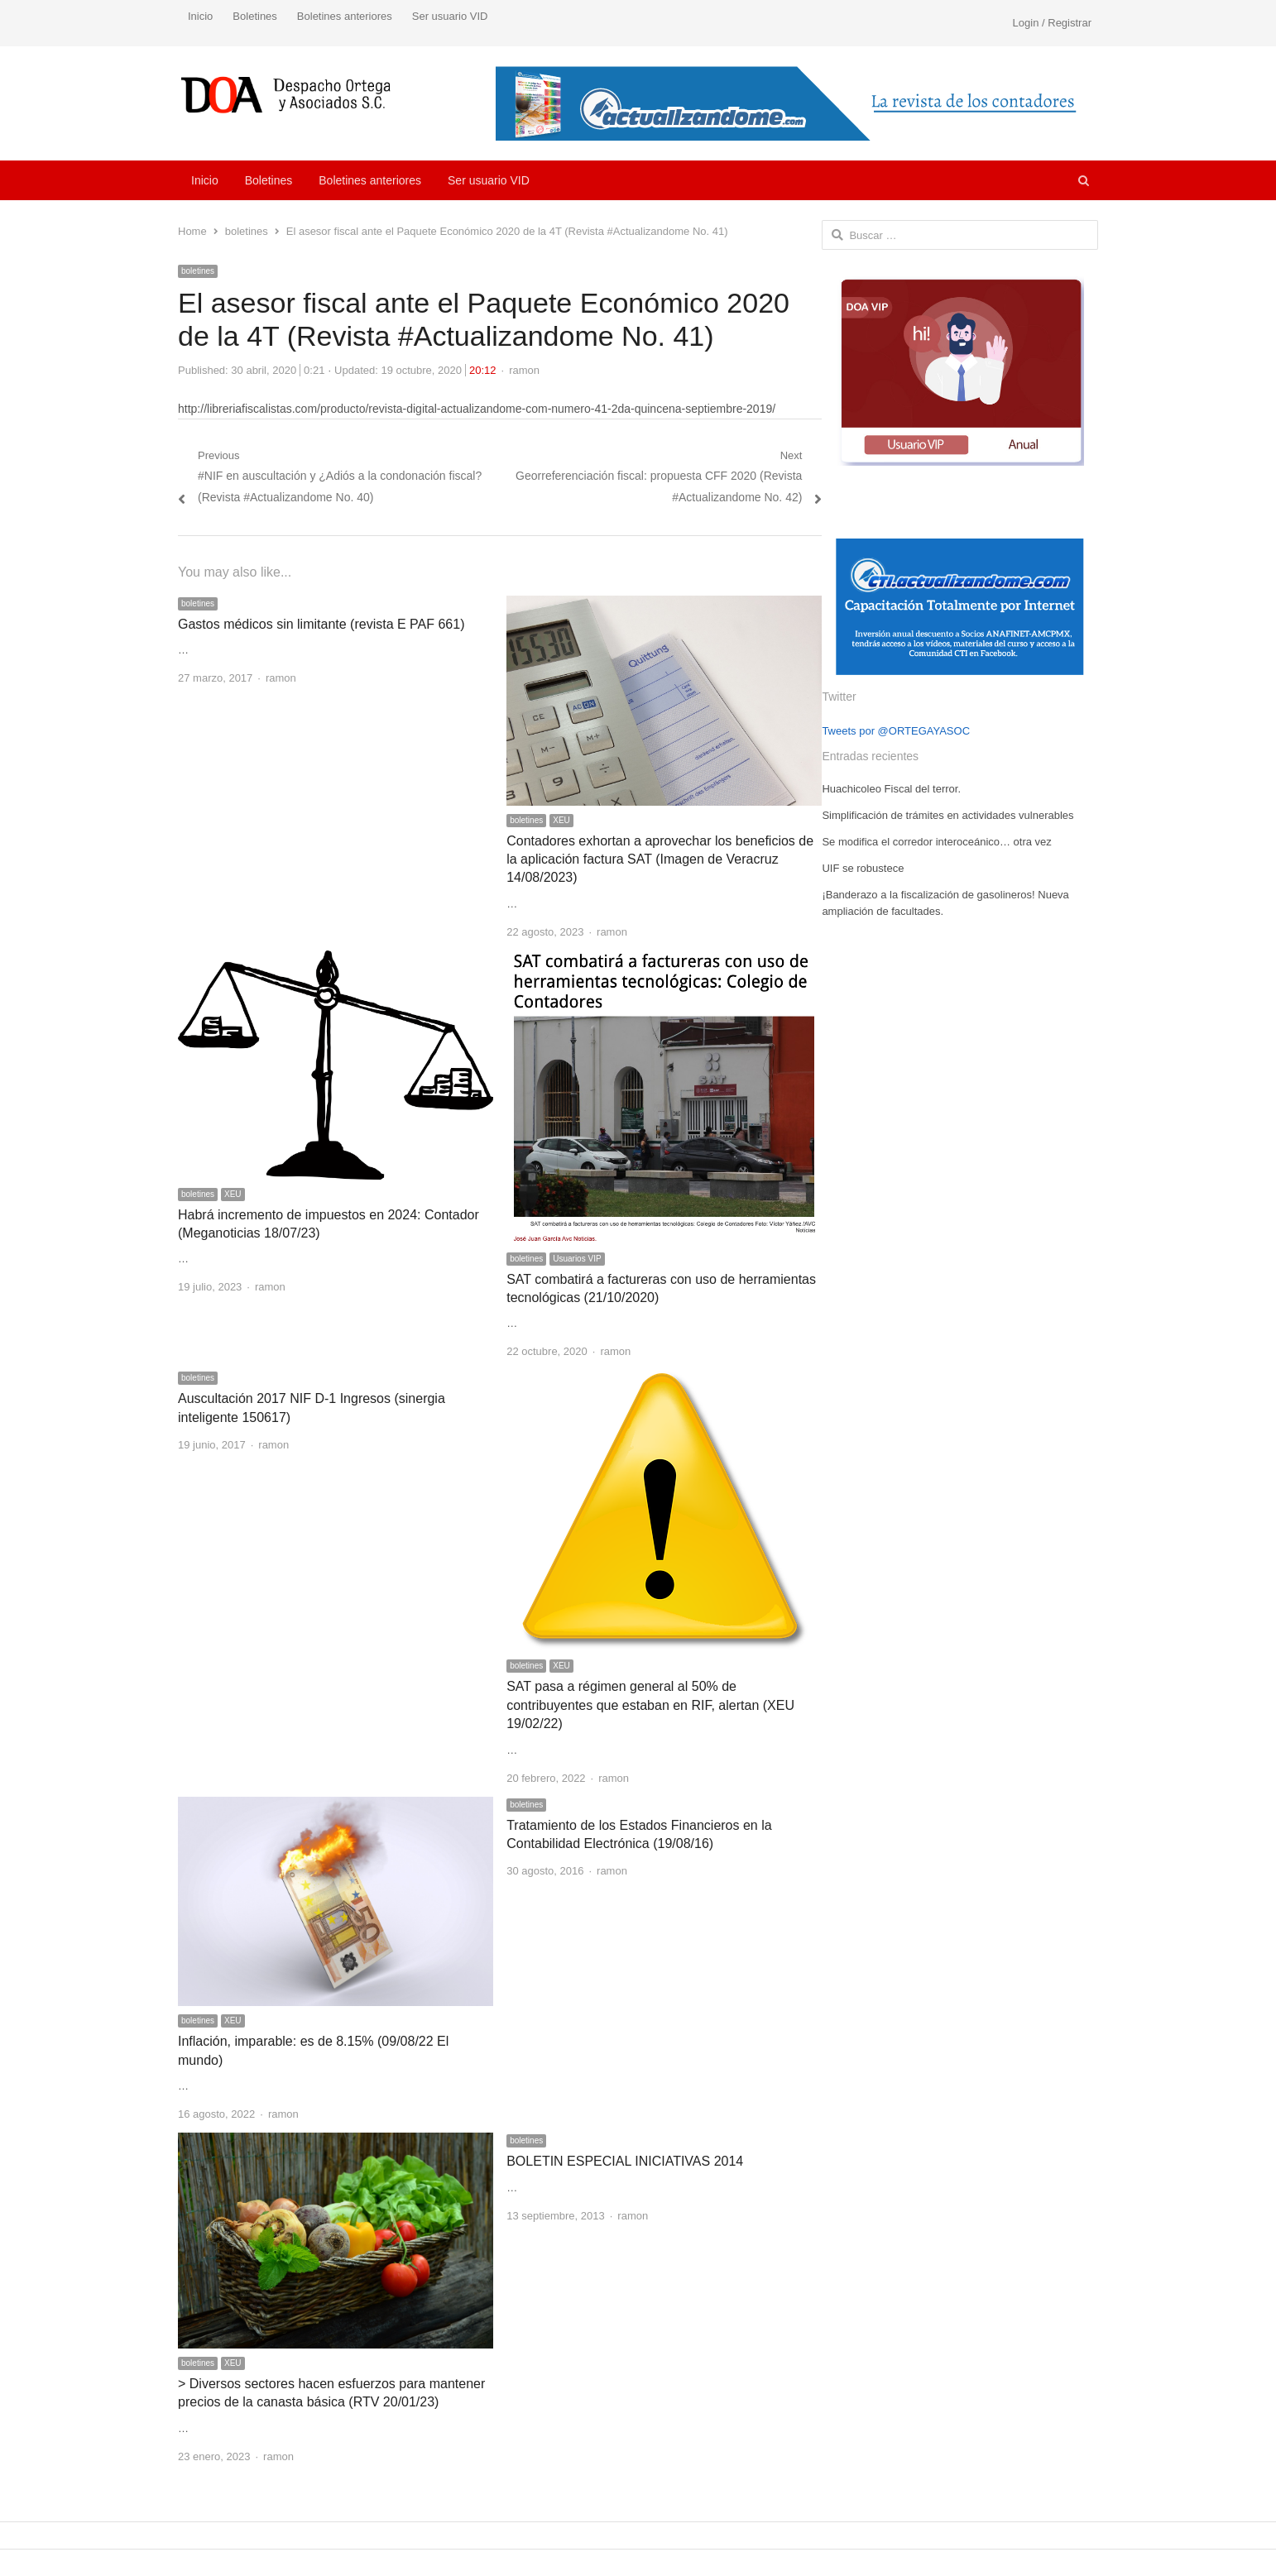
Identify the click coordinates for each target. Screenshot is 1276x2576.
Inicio (200, 16)
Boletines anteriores (344, 16)
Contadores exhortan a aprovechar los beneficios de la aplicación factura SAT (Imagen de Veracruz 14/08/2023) (659, 859)
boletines (197, 270)
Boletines (254, 16)
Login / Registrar (1052, 23)
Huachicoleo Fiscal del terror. (891, 789)
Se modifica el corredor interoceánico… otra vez (936, 842)
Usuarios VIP (577, 1258)
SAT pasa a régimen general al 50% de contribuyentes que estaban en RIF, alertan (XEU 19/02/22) (650, 1705)
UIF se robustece (863, 868)
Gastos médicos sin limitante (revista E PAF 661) (321, 624)
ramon (524, 370)
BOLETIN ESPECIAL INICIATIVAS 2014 (624, 2161)
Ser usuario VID (450, 16)
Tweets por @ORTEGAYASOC (896, 731)
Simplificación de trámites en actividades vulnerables (947, 815)
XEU (561, 820)
